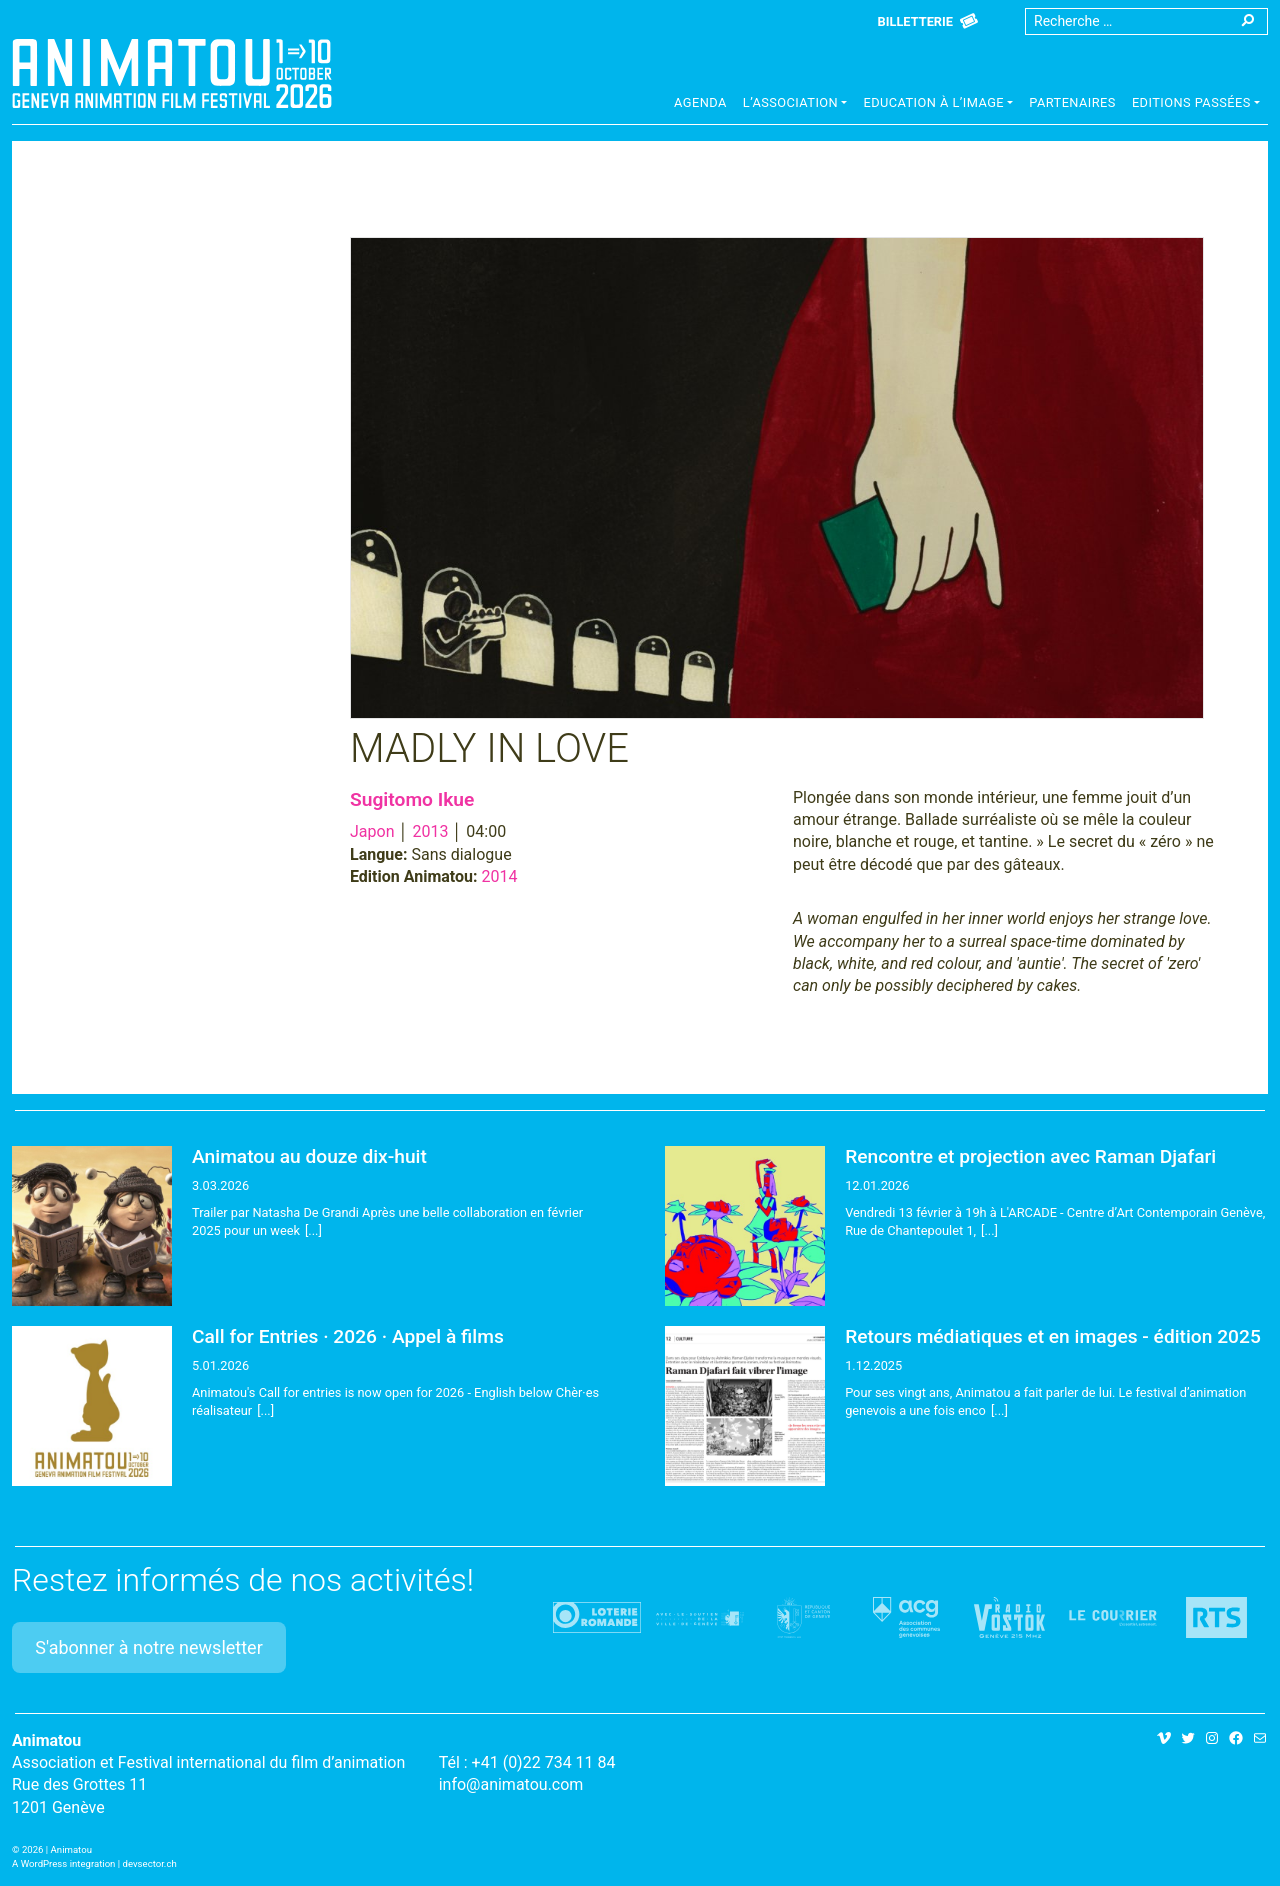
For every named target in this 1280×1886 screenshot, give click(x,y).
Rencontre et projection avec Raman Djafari (1030, 1156)
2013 (430, 831)
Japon (372, 831)
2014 (500, 876)
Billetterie (915, 21)
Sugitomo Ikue (412, 799)
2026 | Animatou (57, 1849)
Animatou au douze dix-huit (309, 1156)
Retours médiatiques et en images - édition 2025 (1053, 1336)
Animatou (172, 73)
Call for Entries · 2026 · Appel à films (348, 1336)
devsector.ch (150, 1863)
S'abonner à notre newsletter (149, 1647)
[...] (313, 1230)
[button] (795, 105)
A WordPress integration (63, 1863)
